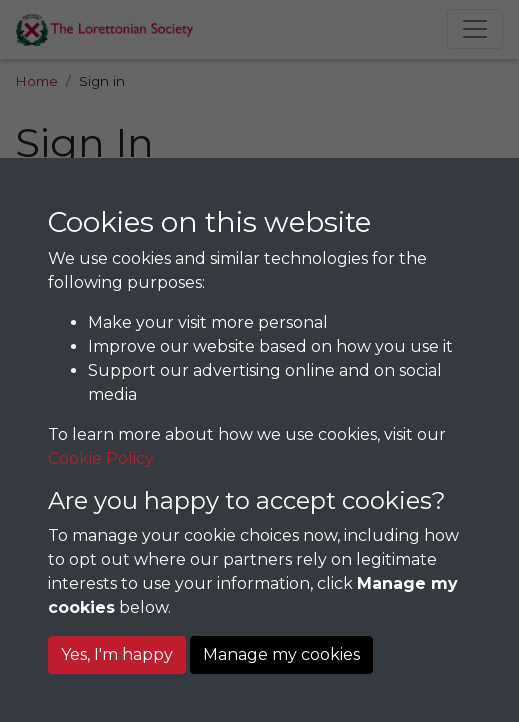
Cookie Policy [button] (101, 458)
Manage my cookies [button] (281, 654)
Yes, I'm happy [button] (117, 654)
